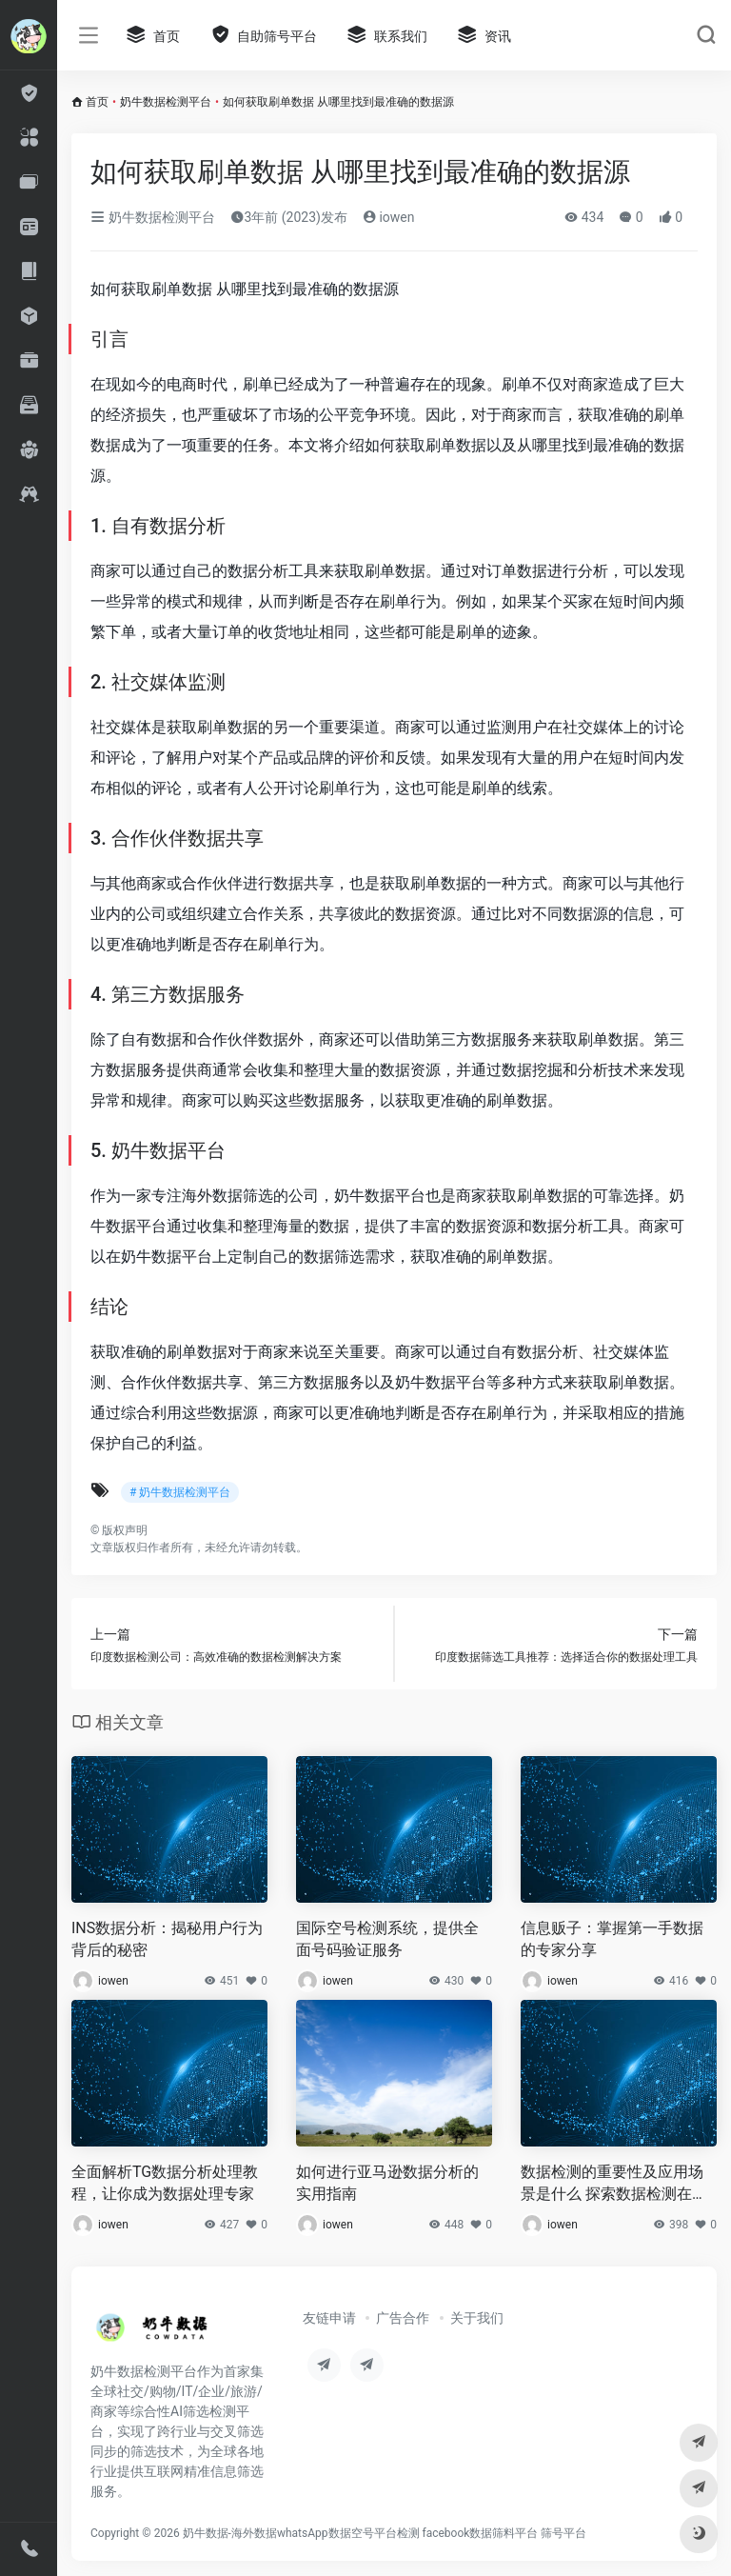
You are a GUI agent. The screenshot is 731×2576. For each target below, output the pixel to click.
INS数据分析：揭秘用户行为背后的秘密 (167, 1939)
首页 (97, 102)
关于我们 (477, 2318)
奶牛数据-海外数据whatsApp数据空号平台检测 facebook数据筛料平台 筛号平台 (385, 2533)
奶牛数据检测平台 (165, 102)
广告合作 (402, 2318)
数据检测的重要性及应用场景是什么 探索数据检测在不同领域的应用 (614, 2184)
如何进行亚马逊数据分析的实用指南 (387, 2183)
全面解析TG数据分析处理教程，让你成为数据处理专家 (164, 2183)
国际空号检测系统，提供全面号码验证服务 (387, 1939)
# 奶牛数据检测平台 (179, 1492)
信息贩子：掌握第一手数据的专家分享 (612, 1939)
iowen (389, 217)
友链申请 (329, 2318)
